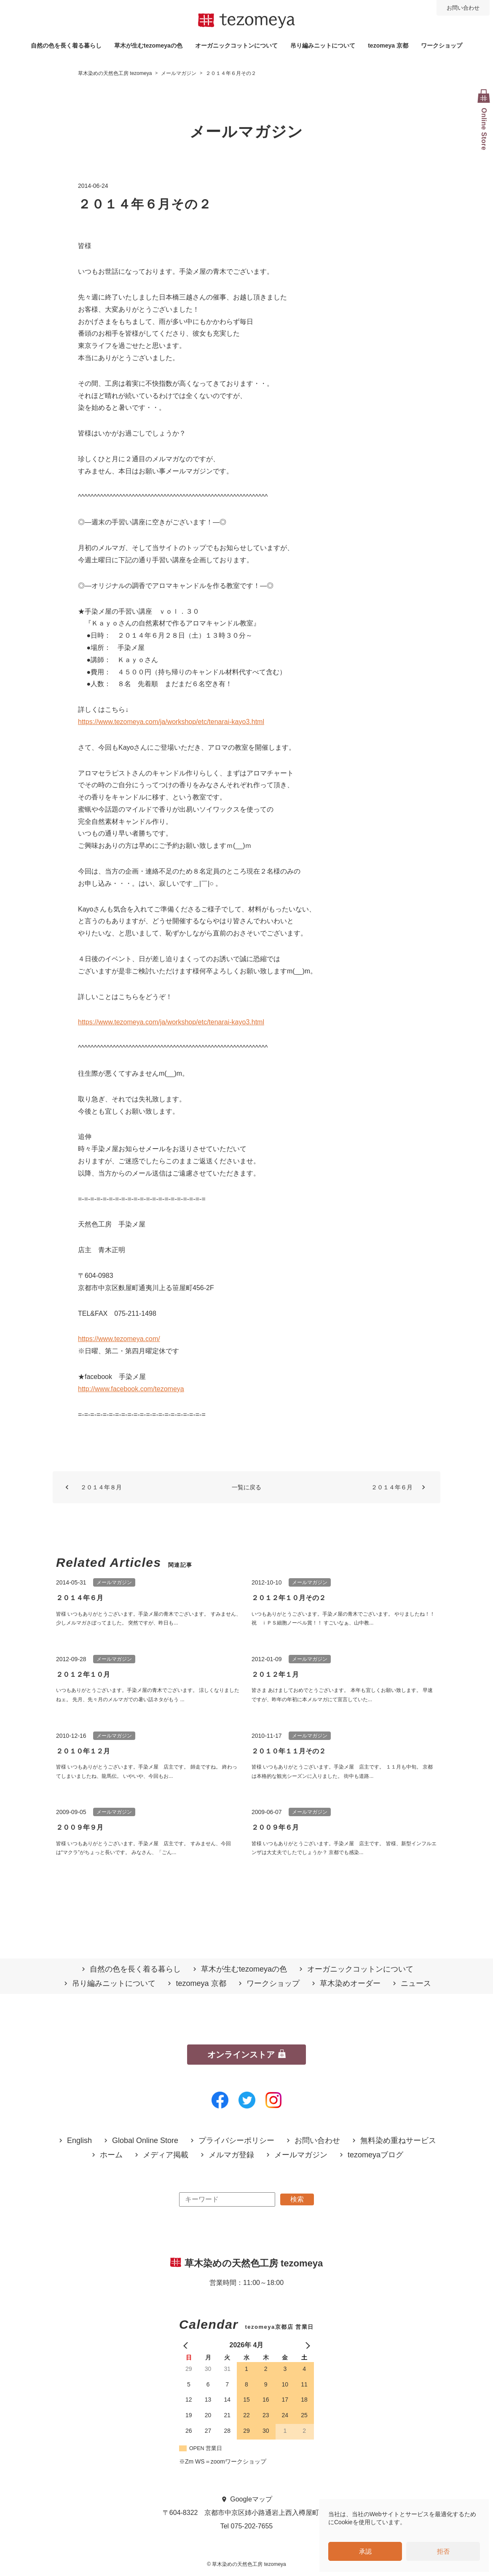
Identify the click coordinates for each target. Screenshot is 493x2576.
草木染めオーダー (350, 1984)
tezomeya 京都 (388, 45)
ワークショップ (441, 45)
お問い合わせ (463, 8)
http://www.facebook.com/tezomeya (131, 1388)
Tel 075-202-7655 (246, 2526)
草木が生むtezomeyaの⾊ (148, 45)
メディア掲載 (165, 2155)
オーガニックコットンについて (236, 45)
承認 (365, 2551)
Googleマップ (251, 2499)
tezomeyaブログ (375, 2155)
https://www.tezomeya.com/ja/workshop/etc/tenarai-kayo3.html (171, 721)
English (79, 2141)
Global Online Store (145, 2141)
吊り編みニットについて (322, 45)
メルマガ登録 (231, 2155)
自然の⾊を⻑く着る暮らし (66, 45)
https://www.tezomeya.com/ (119, 1338)
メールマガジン (300, 2155)
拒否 (443, 2551)
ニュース (416, 1984)
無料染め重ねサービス (398, 2141)
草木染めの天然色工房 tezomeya (246, 21)
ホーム (111, 2155)
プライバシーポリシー (236, 2141)
